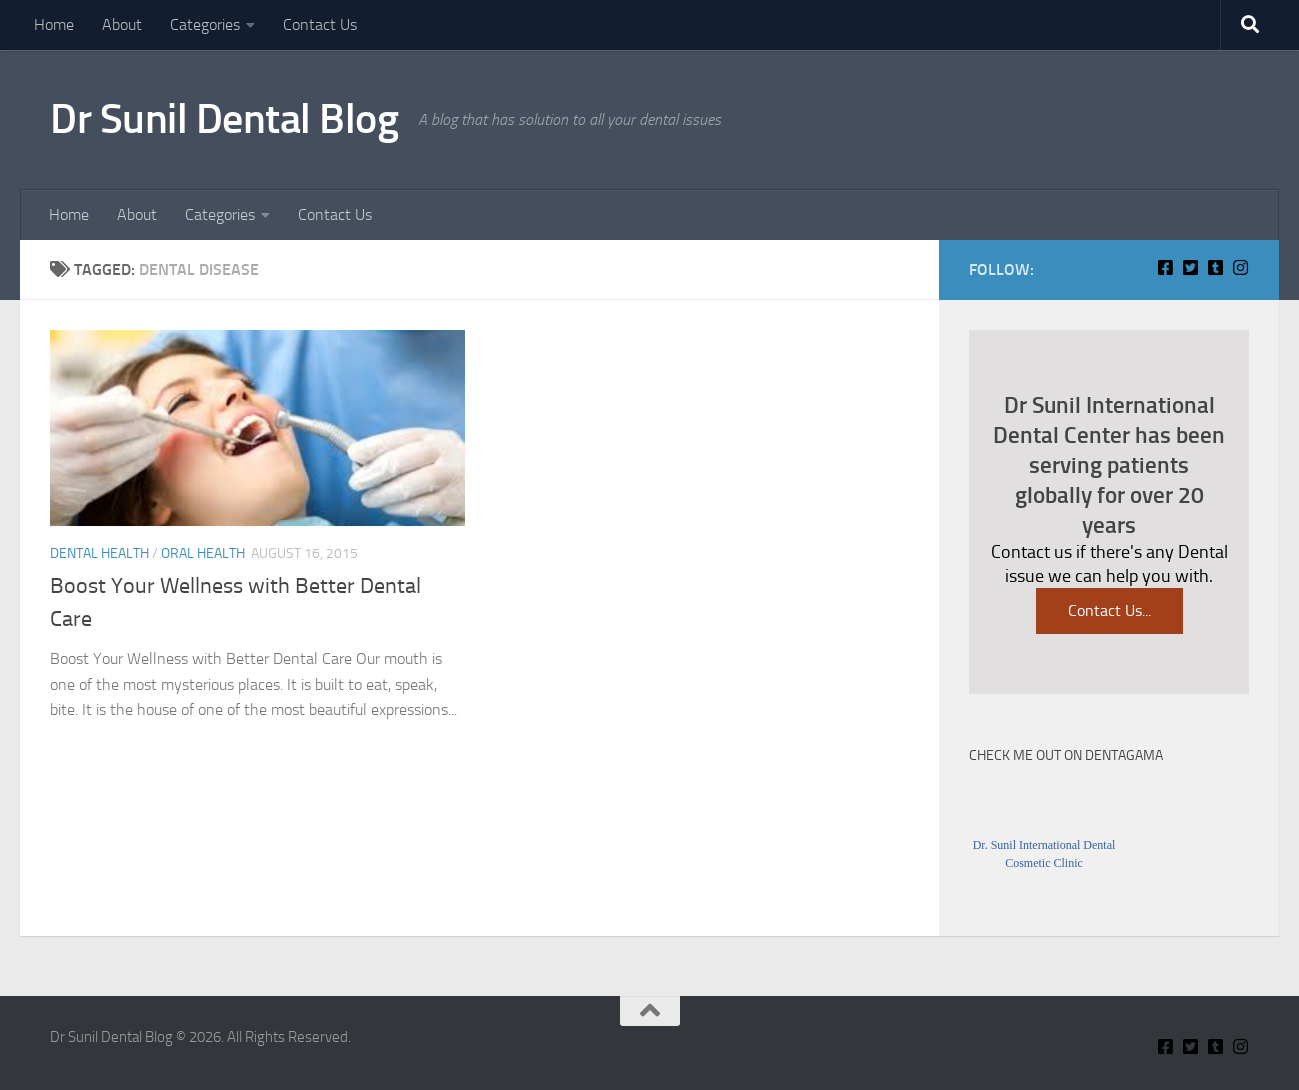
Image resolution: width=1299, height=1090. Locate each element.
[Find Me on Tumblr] (1215, 267)
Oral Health (203, 553)
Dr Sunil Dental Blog (224, 119)
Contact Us (320, 24)
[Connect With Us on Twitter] (1190, 267)
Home (54, 24)
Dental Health (99, 553)
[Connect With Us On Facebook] (1165, 267)
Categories (205, 24)
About (122, 24)
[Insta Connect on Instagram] (1240, 267)
